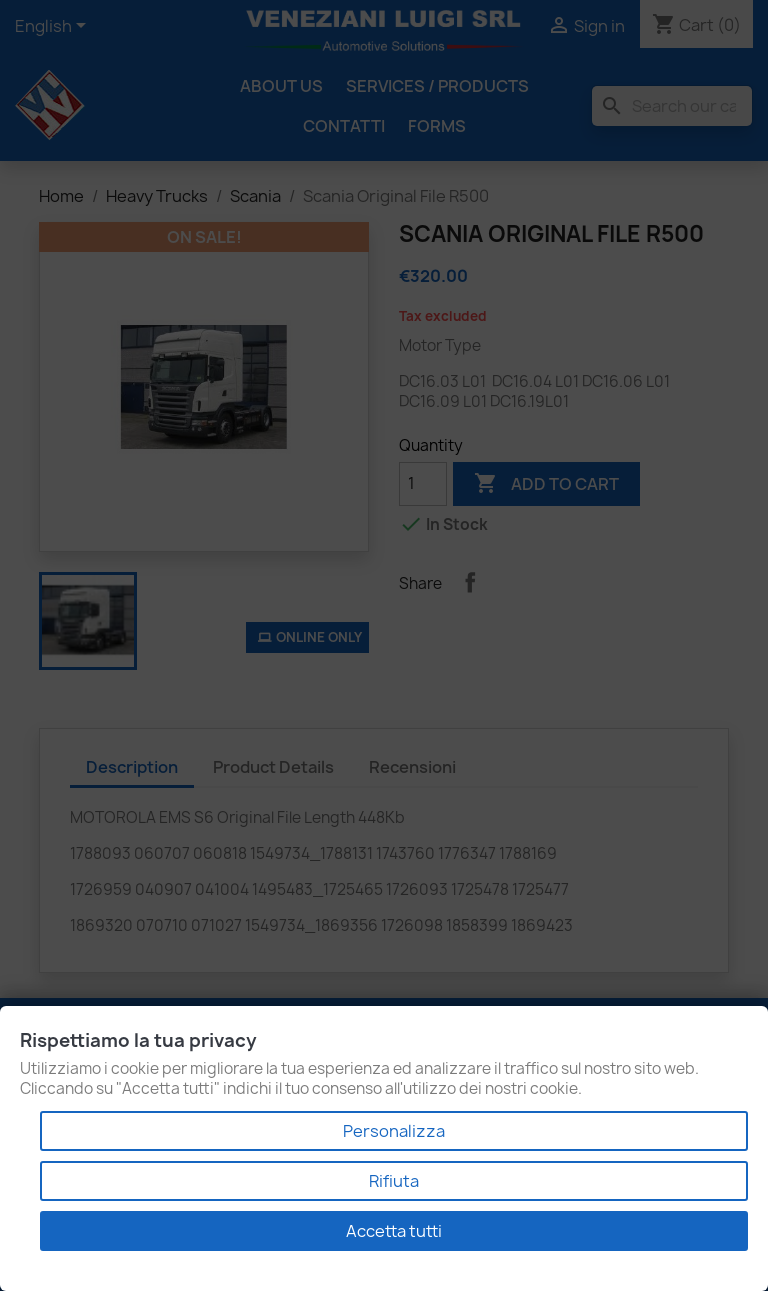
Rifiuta (394, 1181)
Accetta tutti (394, 1231)
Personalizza (394, 1131)
